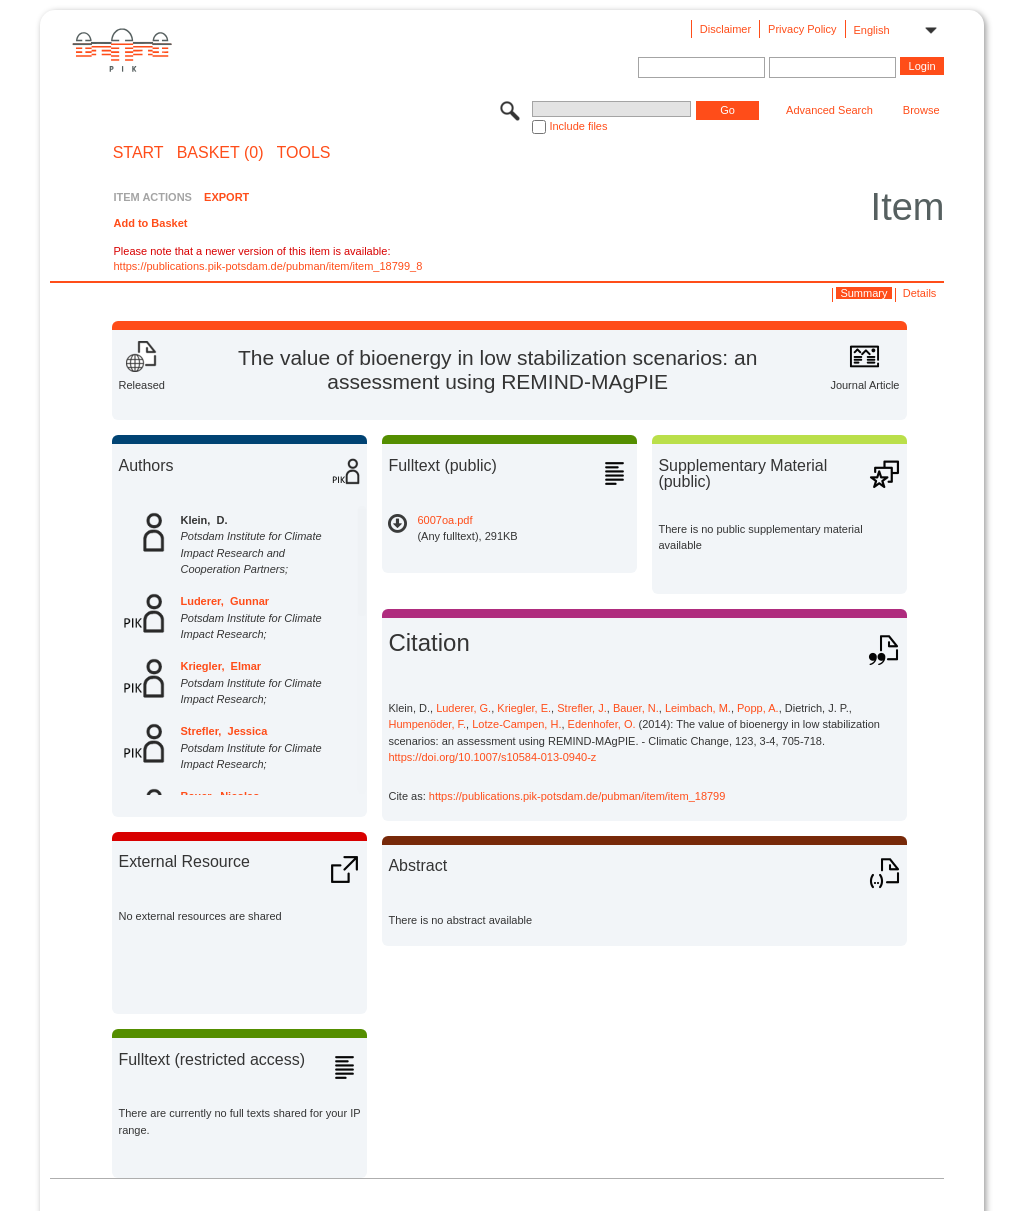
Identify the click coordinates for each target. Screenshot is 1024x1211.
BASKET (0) (220, 153)
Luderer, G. (463, 708)
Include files (578, 126)
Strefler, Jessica (223, 731)
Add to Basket (150, 223)
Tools (304, 153)
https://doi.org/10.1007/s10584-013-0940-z (492, 757)
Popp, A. (758, 708)
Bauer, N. (636, 708)
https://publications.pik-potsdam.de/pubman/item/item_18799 (577, 796)
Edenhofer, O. (602, 724)
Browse (921, 110)
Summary (863, 293)
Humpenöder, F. (427, 724)
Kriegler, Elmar (220, 666)
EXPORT (226, 197)
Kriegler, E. (524, 708)
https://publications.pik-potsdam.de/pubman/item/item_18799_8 (267, 266)
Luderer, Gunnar (224, 601)
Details (920, 293)
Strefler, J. (582, 708)
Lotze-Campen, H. (516, 724)
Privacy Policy (802, 29)
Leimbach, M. (698, 708)
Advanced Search (829, 110)
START (138, 153)
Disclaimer (725, 29)
